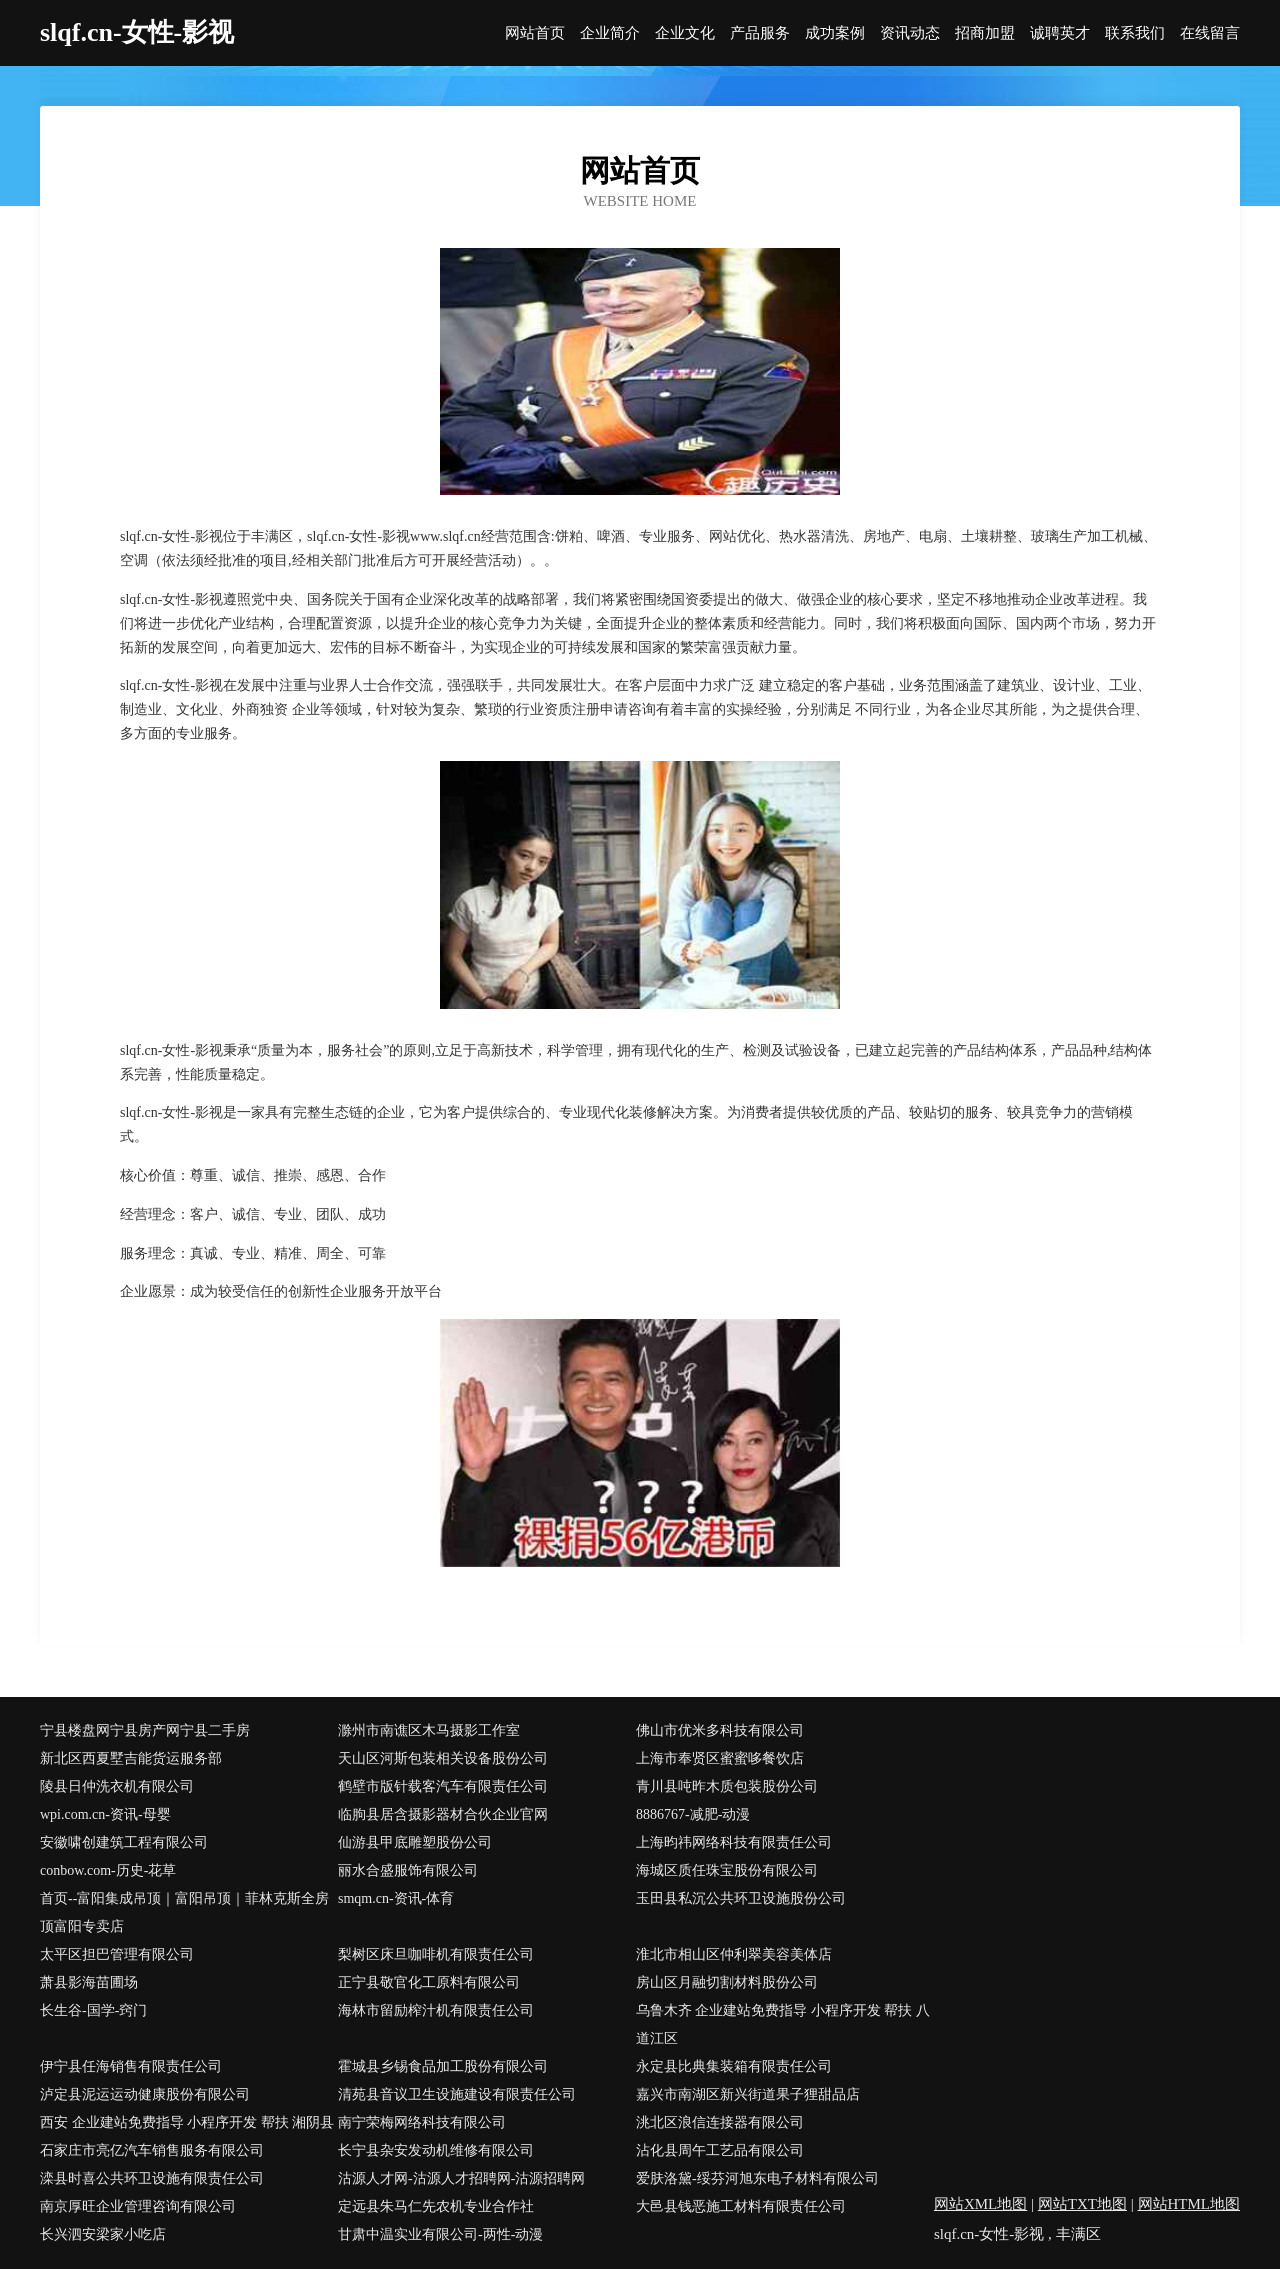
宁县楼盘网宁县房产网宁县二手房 (145, 1730)
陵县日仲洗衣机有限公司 (117, 1786)
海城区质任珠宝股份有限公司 (727, 1870)
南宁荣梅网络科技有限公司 (422, 2122)
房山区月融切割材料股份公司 (727, 1982)
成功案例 (835, 33)
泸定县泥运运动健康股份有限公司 (145, 2094)
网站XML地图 (980, 2204)
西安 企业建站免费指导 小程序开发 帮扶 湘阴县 (187, 2122)
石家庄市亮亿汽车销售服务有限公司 (152, 2150)
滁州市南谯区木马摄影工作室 (429, 1730)
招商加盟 (985, 33)
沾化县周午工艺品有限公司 (720, 2150)
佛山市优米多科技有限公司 (720, 1730)
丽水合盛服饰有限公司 (408, 1870)
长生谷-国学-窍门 (93, 2010)
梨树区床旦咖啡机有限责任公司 (436, 1954)
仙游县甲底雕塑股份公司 (415, 1842)
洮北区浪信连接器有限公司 (720, 2122)
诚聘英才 (1060, 33)
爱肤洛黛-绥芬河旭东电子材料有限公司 (757, 2178)
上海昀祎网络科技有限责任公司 (734, 1842)
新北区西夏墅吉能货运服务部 (131, 1758)
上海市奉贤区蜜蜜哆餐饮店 (720, 1758)
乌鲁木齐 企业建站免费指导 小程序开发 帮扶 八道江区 (783, 2024)
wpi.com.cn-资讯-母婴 (105, 1814)
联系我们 (1135, 33)
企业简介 (610, 33)
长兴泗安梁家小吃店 (103, 2234)
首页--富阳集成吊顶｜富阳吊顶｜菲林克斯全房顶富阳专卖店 (184, 1912)
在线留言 (1210, 33)
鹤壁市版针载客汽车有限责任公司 (443, 1786)
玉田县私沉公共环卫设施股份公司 (741, 1898)
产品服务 (760, 33)
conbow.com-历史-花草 (108, 1870)
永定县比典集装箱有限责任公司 (734, 2066)
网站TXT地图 (1082, 2204)
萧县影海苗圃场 (89, 1982)
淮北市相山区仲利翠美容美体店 (734, 1954)
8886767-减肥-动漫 (693, 1814)
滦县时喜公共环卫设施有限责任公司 (152, 2178)
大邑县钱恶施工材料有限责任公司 (741, 2206)
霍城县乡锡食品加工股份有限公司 (443, 2066)
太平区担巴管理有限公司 (117, 1954)
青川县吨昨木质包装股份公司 (727, 1786)
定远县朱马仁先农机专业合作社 (436, 2206)
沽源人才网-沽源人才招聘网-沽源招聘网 (461, 2178)
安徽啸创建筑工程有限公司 (124, 1842)
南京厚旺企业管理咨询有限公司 (138, 2206)
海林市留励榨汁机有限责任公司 (436, 2010)
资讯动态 (910, 33)
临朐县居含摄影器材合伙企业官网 (443, 1814)
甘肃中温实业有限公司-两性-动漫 (440, 2234)
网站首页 (535, 33)
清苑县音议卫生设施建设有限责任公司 (457, 2094)
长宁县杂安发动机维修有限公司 (436, 2150)
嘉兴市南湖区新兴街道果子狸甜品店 (748, 2094)
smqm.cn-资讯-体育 (396, 1898)
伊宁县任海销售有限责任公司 (131, 2066)
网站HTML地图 (1189, 2204)
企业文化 (685, 33)
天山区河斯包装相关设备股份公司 (443, 1758)
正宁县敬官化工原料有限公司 (429, 1982)
